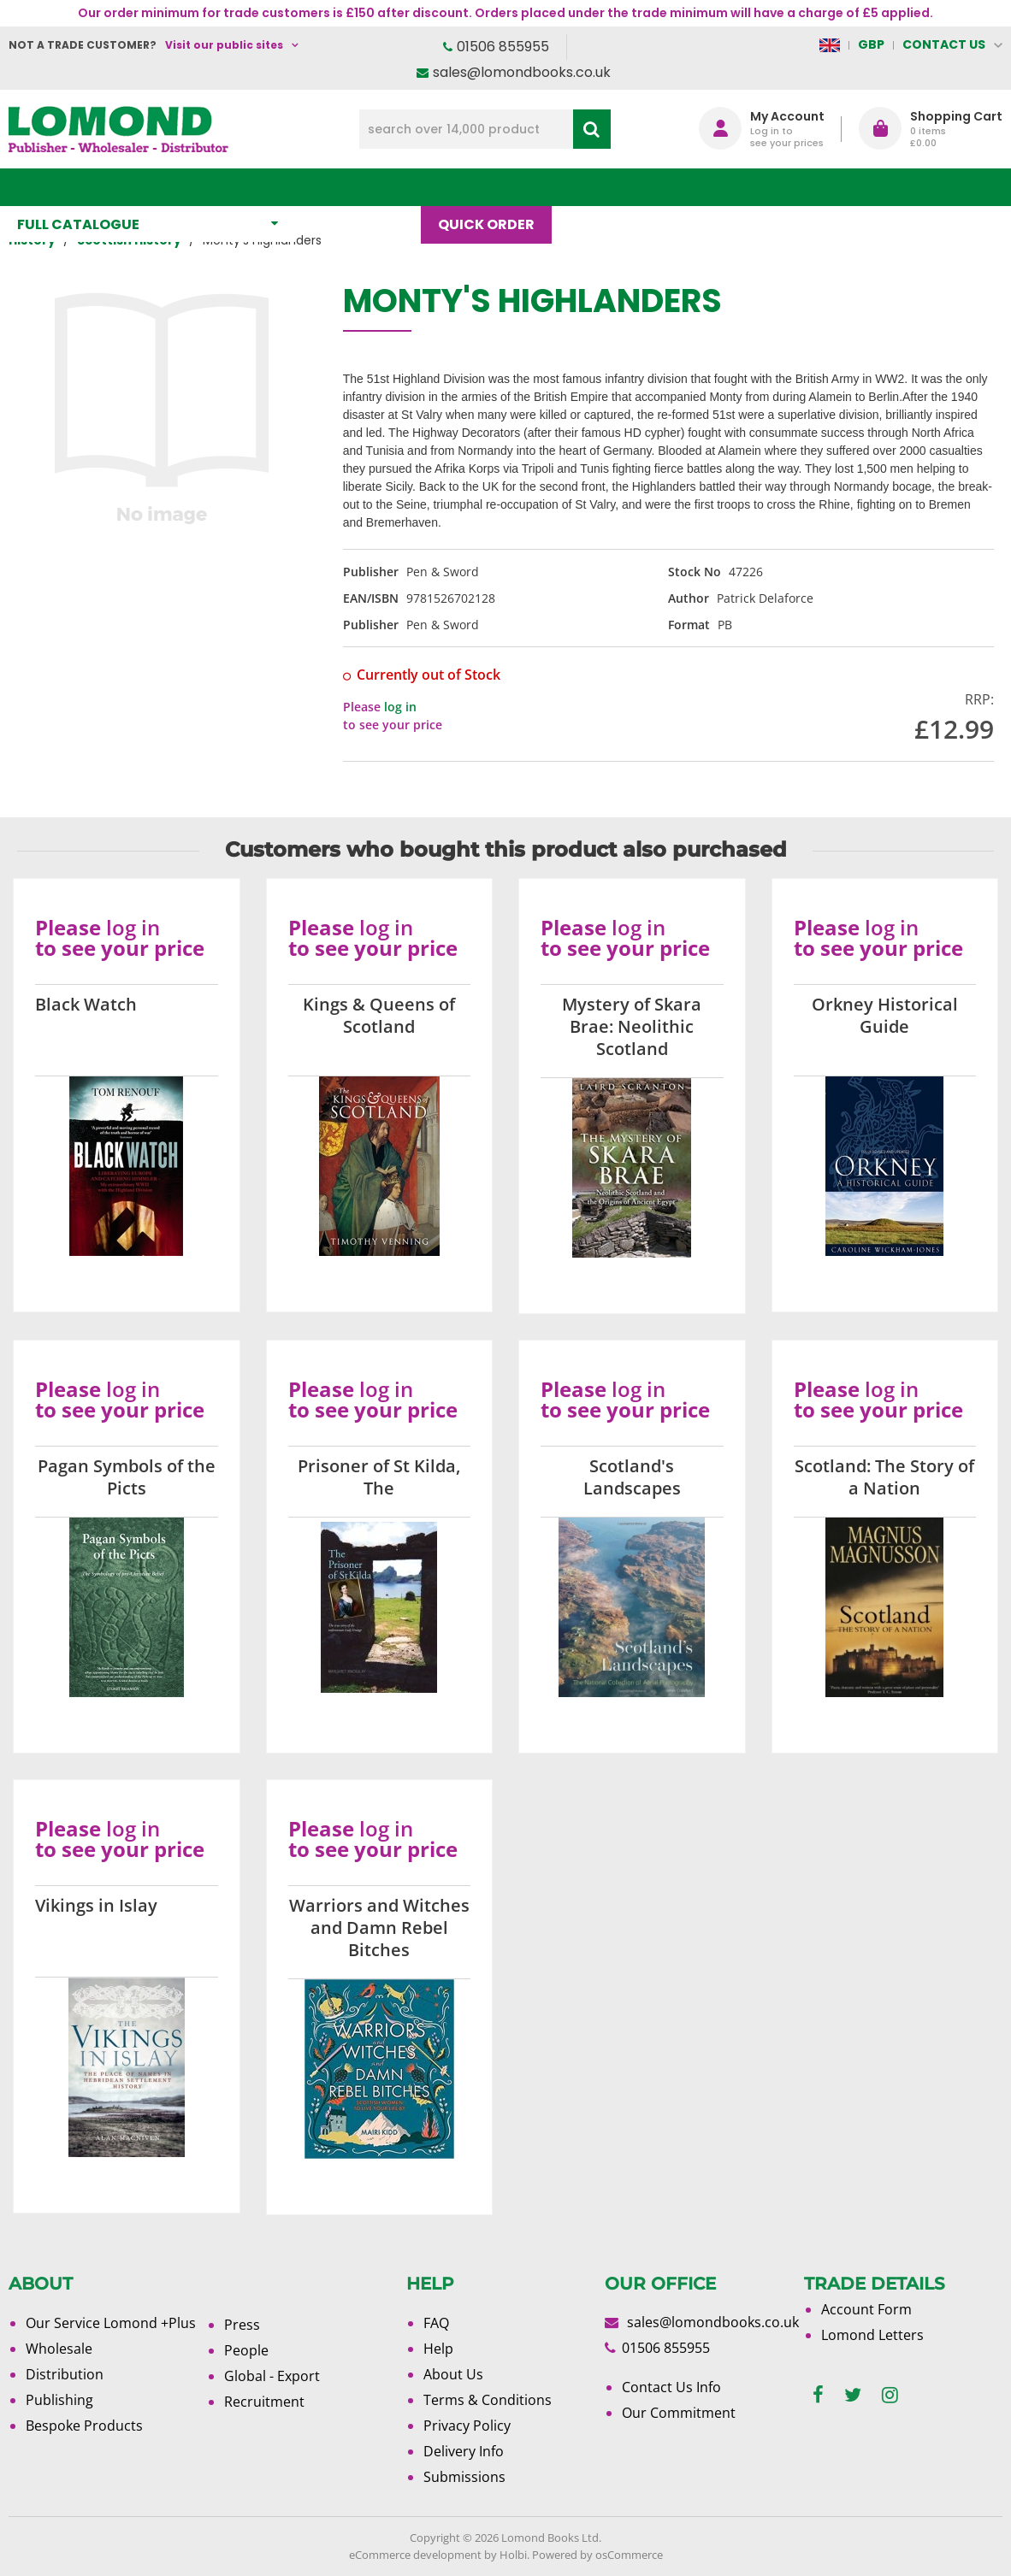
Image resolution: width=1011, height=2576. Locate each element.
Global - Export (272, 2376)
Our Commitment (679, 2412)
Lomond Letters (872, 2334)
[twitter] (852, 2395)
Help (438, 2348)
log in (400, 707)
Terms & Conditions (487, 2399)
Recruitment (264, 2401)
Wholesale (59, 2348)
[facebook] (818, 2395)
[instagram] (890, 2395)
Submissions (464, 2476)
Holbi (513, 2554)
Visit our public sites (224, 45)
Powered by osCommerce (597, 2554)
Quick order (494, 187)
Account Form (866, 2309)
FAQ (436, 2323)
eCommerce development (415, 2554)
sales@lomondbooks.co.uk (522, 72)
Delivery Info (463, 2451)
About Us (686, 187)
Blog (596, 187)
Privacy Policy (467, 2425)
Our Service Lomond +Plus (111, 2323)
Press (242, 2324)
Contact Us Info (671, 2387)
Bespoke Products (84, 2425)
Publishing (59, 2399)
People (246, 2350)
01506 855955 (503, 46)
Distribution (64, 2374)
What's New (366, 187)
